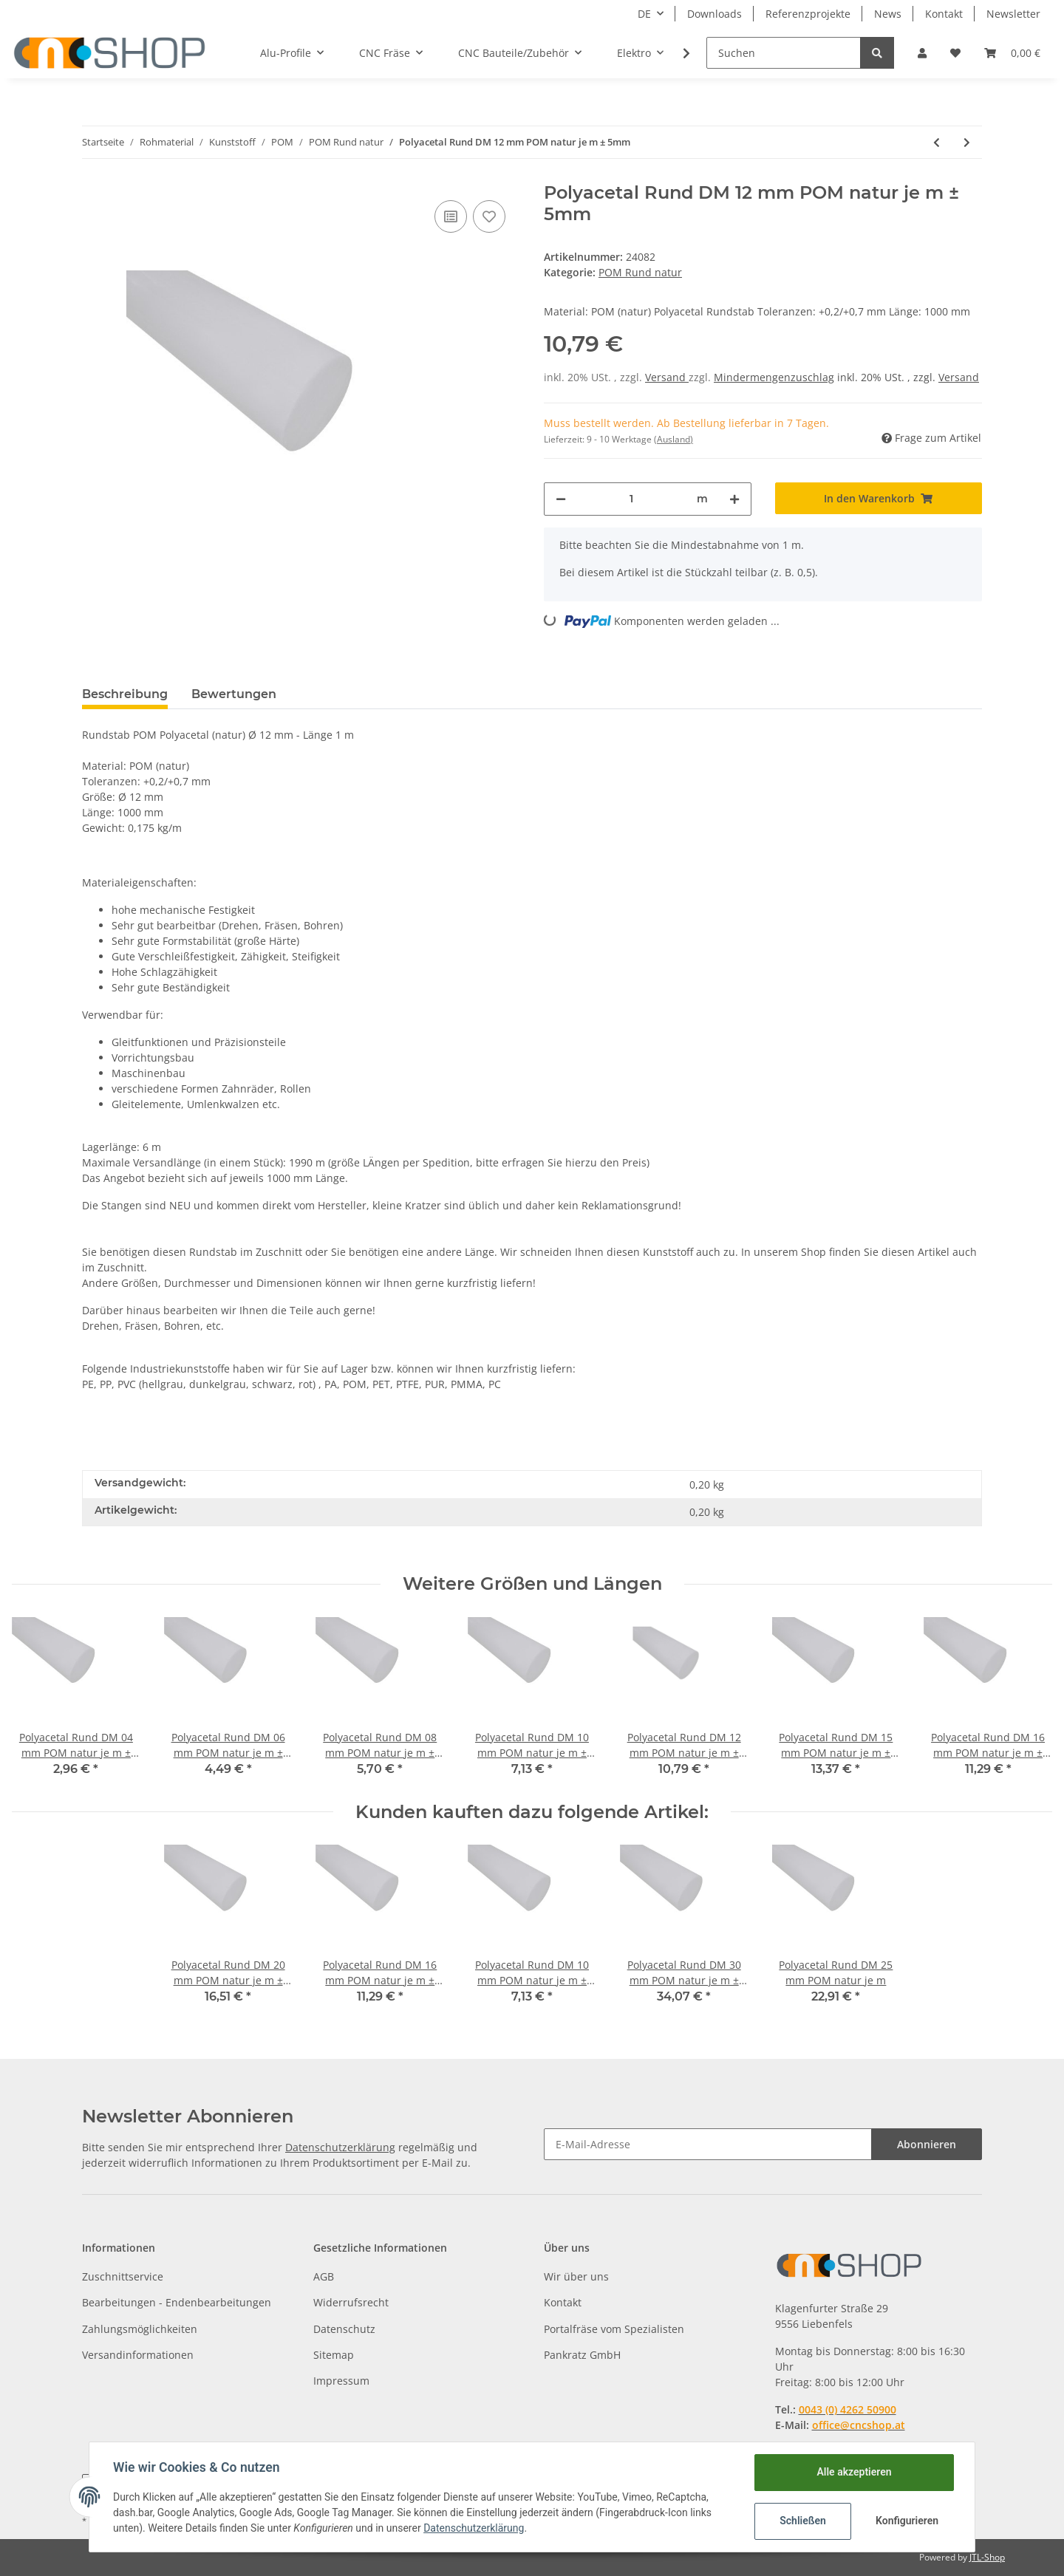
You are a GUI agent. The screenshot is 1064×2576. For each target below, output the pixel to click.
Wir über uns (576, 2276)
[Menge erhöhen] (734, 499)
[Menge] (631, 499)
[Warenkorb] (1012, 52)
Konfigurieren (907, 2521)
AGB (323, 2276)
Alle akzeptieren (853, 2472)
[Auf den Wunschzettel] (489, 216)
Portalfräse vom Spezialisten (614, 2329)
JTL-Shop (987, 2557)
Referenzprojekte (807, 14)
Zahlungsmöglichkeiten (139, 2329)
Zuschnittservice (122, 2276)
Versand (667, 377)
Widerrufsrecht (351, 2302)
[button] (922, 52)
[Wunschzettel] (955, 52)
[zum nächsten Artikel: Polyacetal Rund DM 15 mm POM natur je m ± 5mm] (967, 142)
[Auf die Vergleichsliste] (450, 216)
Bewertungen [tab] (233, 694)
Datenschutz (344, 2329)
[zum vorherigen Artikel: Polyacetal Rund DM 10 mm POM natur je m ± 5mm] (936, 142)
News (887, 14)
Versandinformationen (138, 2355)
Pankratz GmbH (582, 2355)
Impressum (341, 2381)
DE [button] (644, 14)
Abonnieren (926, 2144)
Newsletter (1013, 14)
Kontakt (944, 14)
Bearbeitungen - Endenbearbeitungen (176, 2302)
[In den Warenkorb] (879, 498)
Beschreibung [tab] (125, 694)
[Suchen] (783, 53)
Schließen (803, 2521)
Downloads (714, 14)
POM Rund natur (640, 272)
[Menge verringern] (561, 499)
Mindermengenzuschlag (774, 377)
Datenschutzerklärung (340, 2147)
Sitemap (333, 2355)
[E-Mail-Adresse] (708, 2144)
